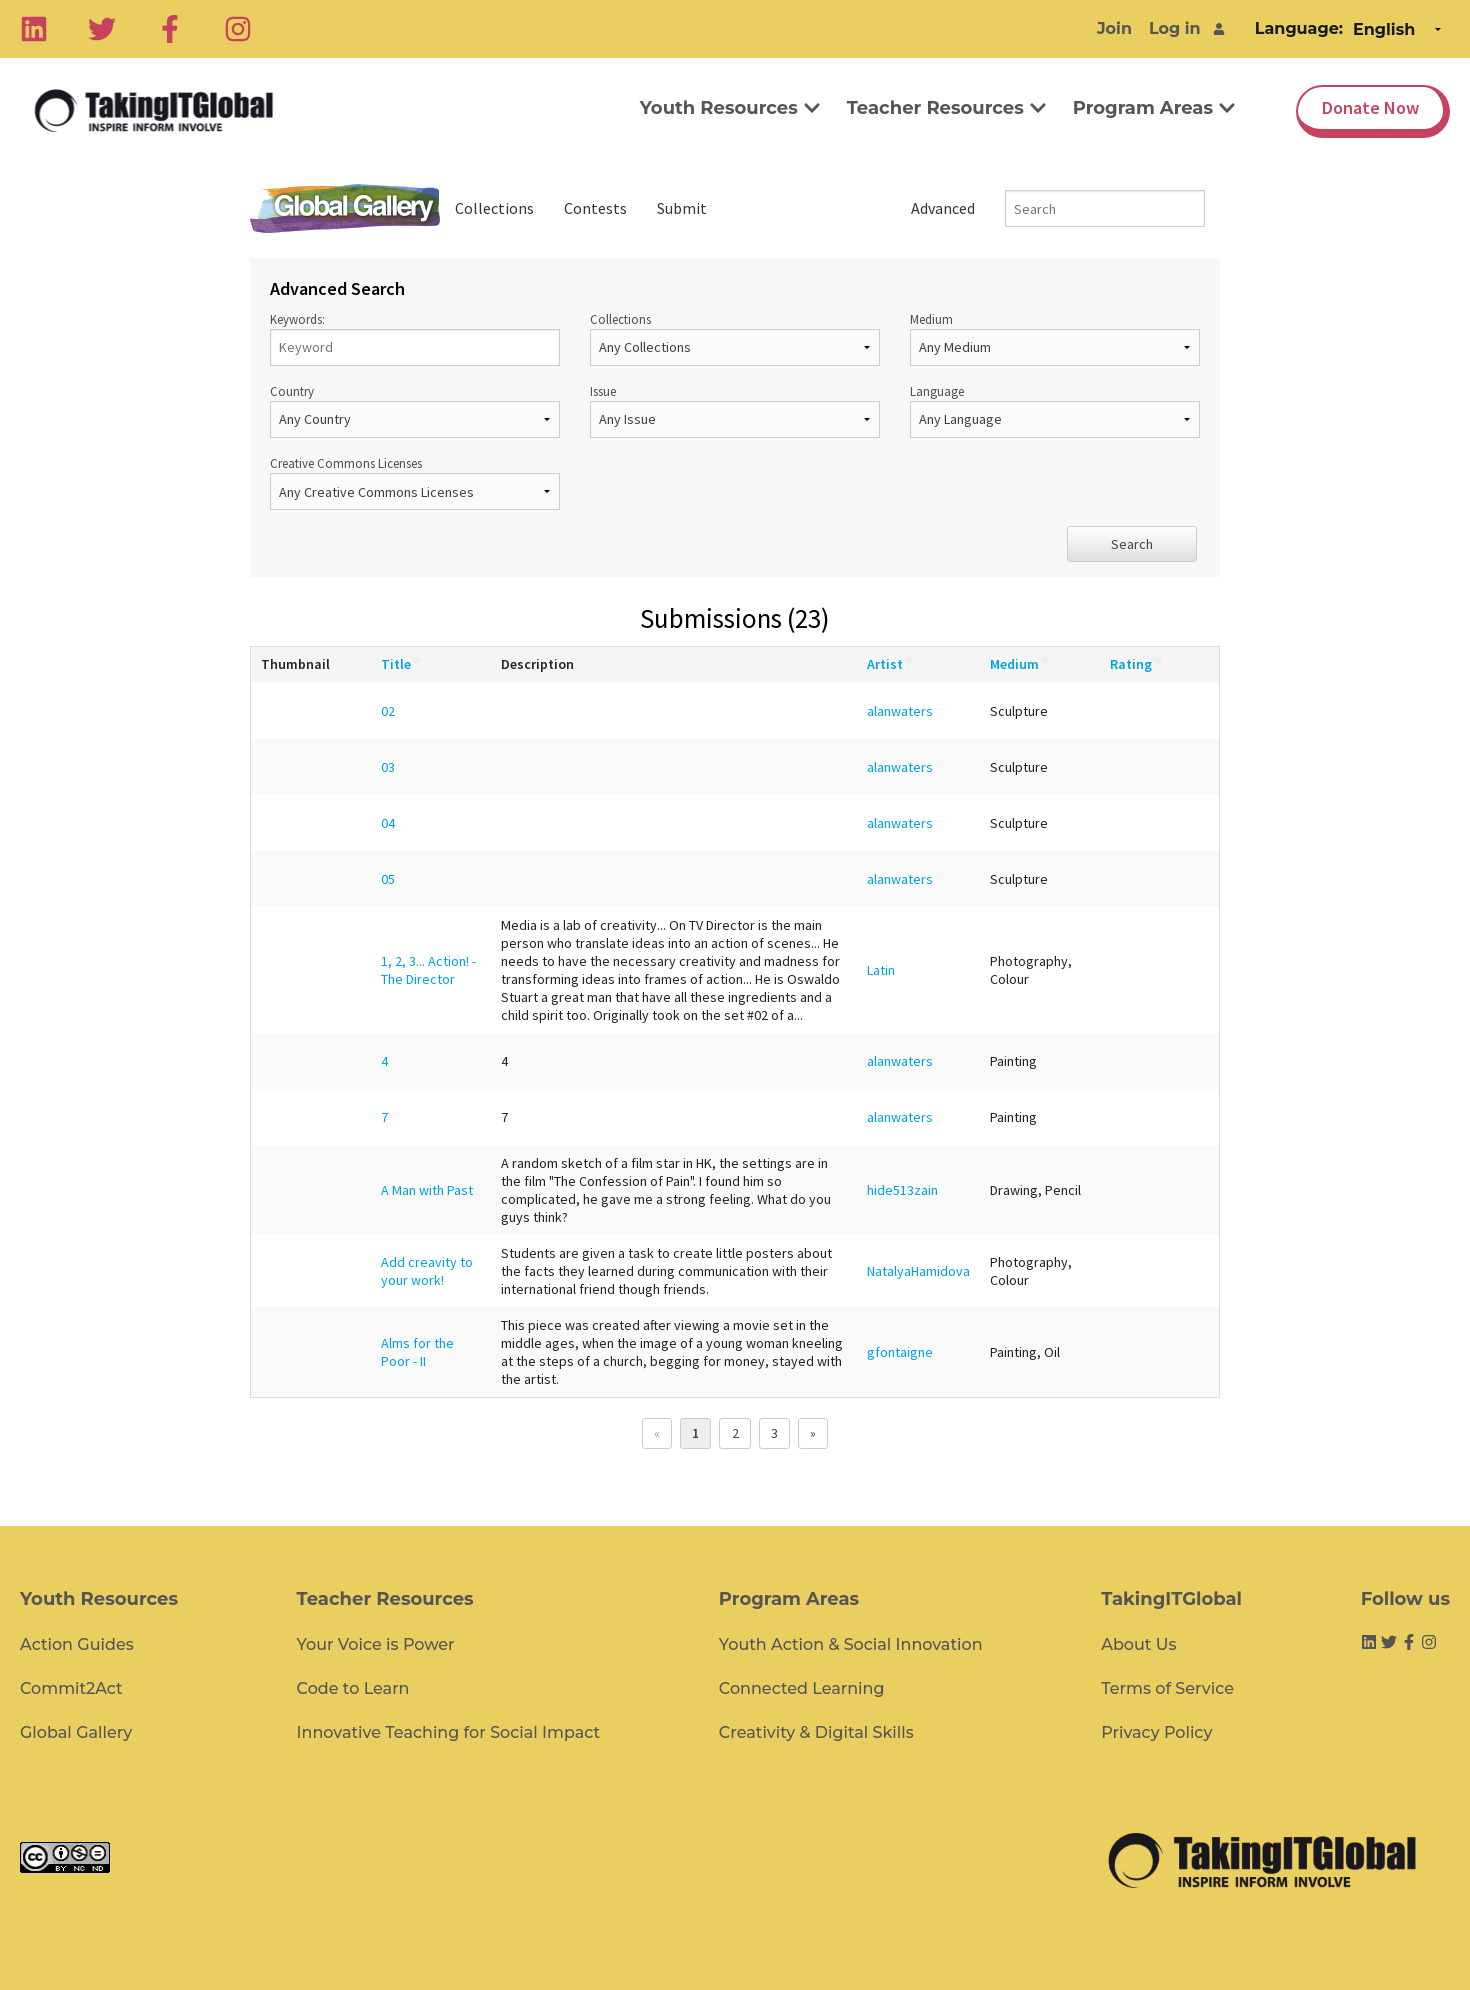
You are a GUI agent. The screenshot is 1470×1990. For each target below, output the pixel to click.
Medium (1055, 338)
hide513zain (902, 1190)
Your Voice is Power (376, 1644)
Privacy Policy (1156, 1732)
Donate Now (1370, 107)
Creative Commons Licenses (415, 482)
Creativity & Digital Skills (816, 1732)
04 (388, 823)
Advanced (943, 208)
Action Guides (77, 1644)
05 (388, 879)
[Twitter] (102, 29)
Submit (682, 208)
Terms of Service (1167, 1688)
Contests (595, 208)
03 (388, 767)
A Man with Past (427, 1190)
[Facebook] (170, 29)
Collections (494, 208)
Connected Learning (802, 1688)
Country (415, 410)
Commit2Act (71, 1688)
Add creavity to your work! (427, 1271)
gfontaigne (900, 1352)
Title (401, 664)
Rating (1136, 664)
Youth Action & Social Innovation (851, 1644)
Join (1114, 28)
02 (388, 711)
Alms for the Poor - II (417, 1352)
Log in (1175, 28)
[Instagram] (238, 29)
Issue (735, 410)
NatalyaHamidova (918, 1271)
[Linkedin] (34, 29)
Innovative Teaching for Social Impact (449, 1732)
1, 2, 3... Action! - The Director (428, 970)
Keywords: (415, 338)
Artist (890, 664)
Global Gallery (345, 208)
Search (1132, 544)
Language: (1299, 28)
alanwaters (900, 711)
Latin (881, 970)
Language (1055, 410)
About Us (1138, 1644)
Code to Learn (353, 1688)
